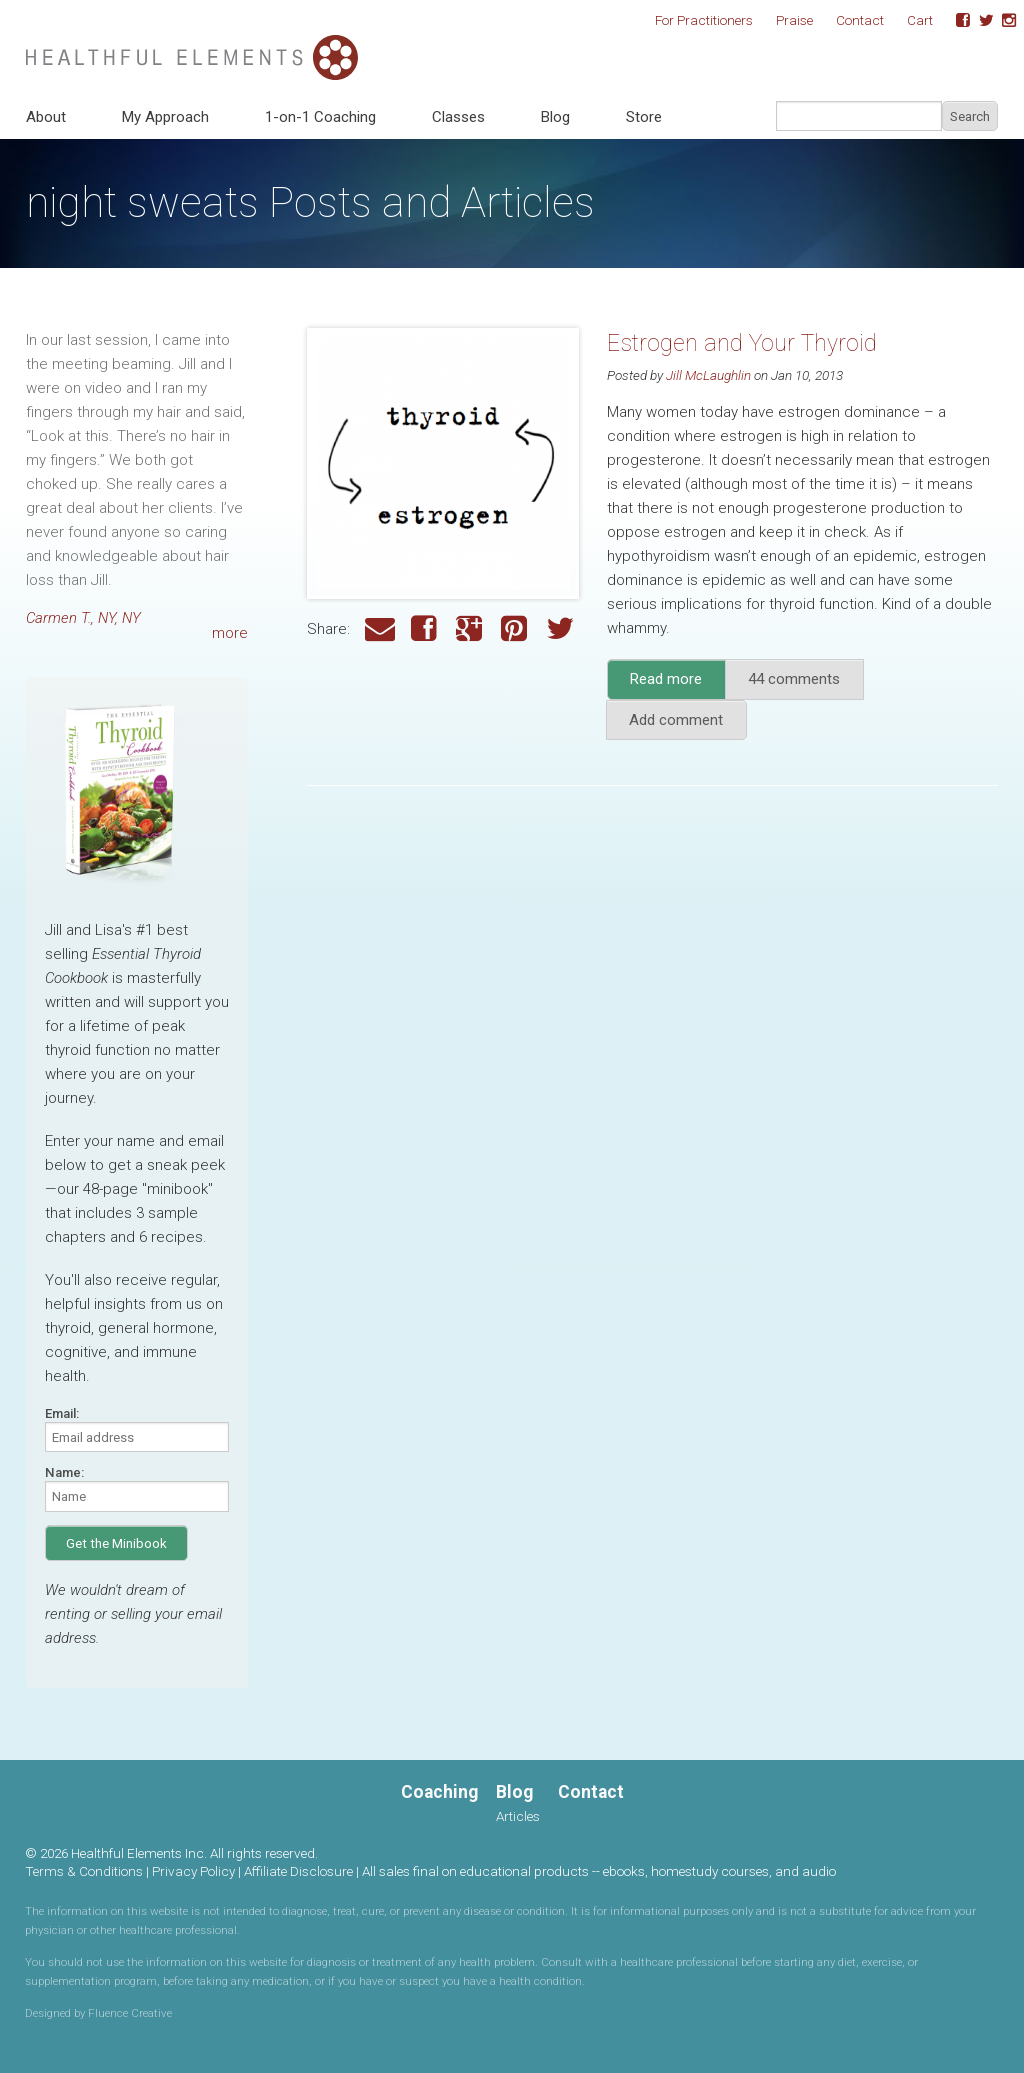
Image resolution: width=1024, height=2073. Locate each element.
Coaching (439, 1792)
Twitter (979, 21)
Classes (458, 117)
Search (970, 116)
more (230, 633)
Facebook (956, 21)
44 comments (794, 679)
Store (644, 117)
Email (380, 629)
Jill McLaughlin (708, 375)
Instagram (1002, 21)
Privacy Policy (193, 1871)
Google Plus (471, 629)
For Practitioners (704, 20)
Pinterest (516, 629)
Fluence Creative (130, 2013)
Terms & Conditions (84, 1871)
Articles (518, 1816)
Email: (62, 1413)
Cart (920, 20)
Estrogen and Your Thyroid (742, 343)
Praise (794, 20)
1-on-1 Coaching (320, 117)
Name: (64, 1472)
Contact (860, 20)
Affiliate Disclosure (298, 1871)
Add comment (676, 720)
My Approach (165, 117)
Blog (555, 117)
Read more (678, 684)
